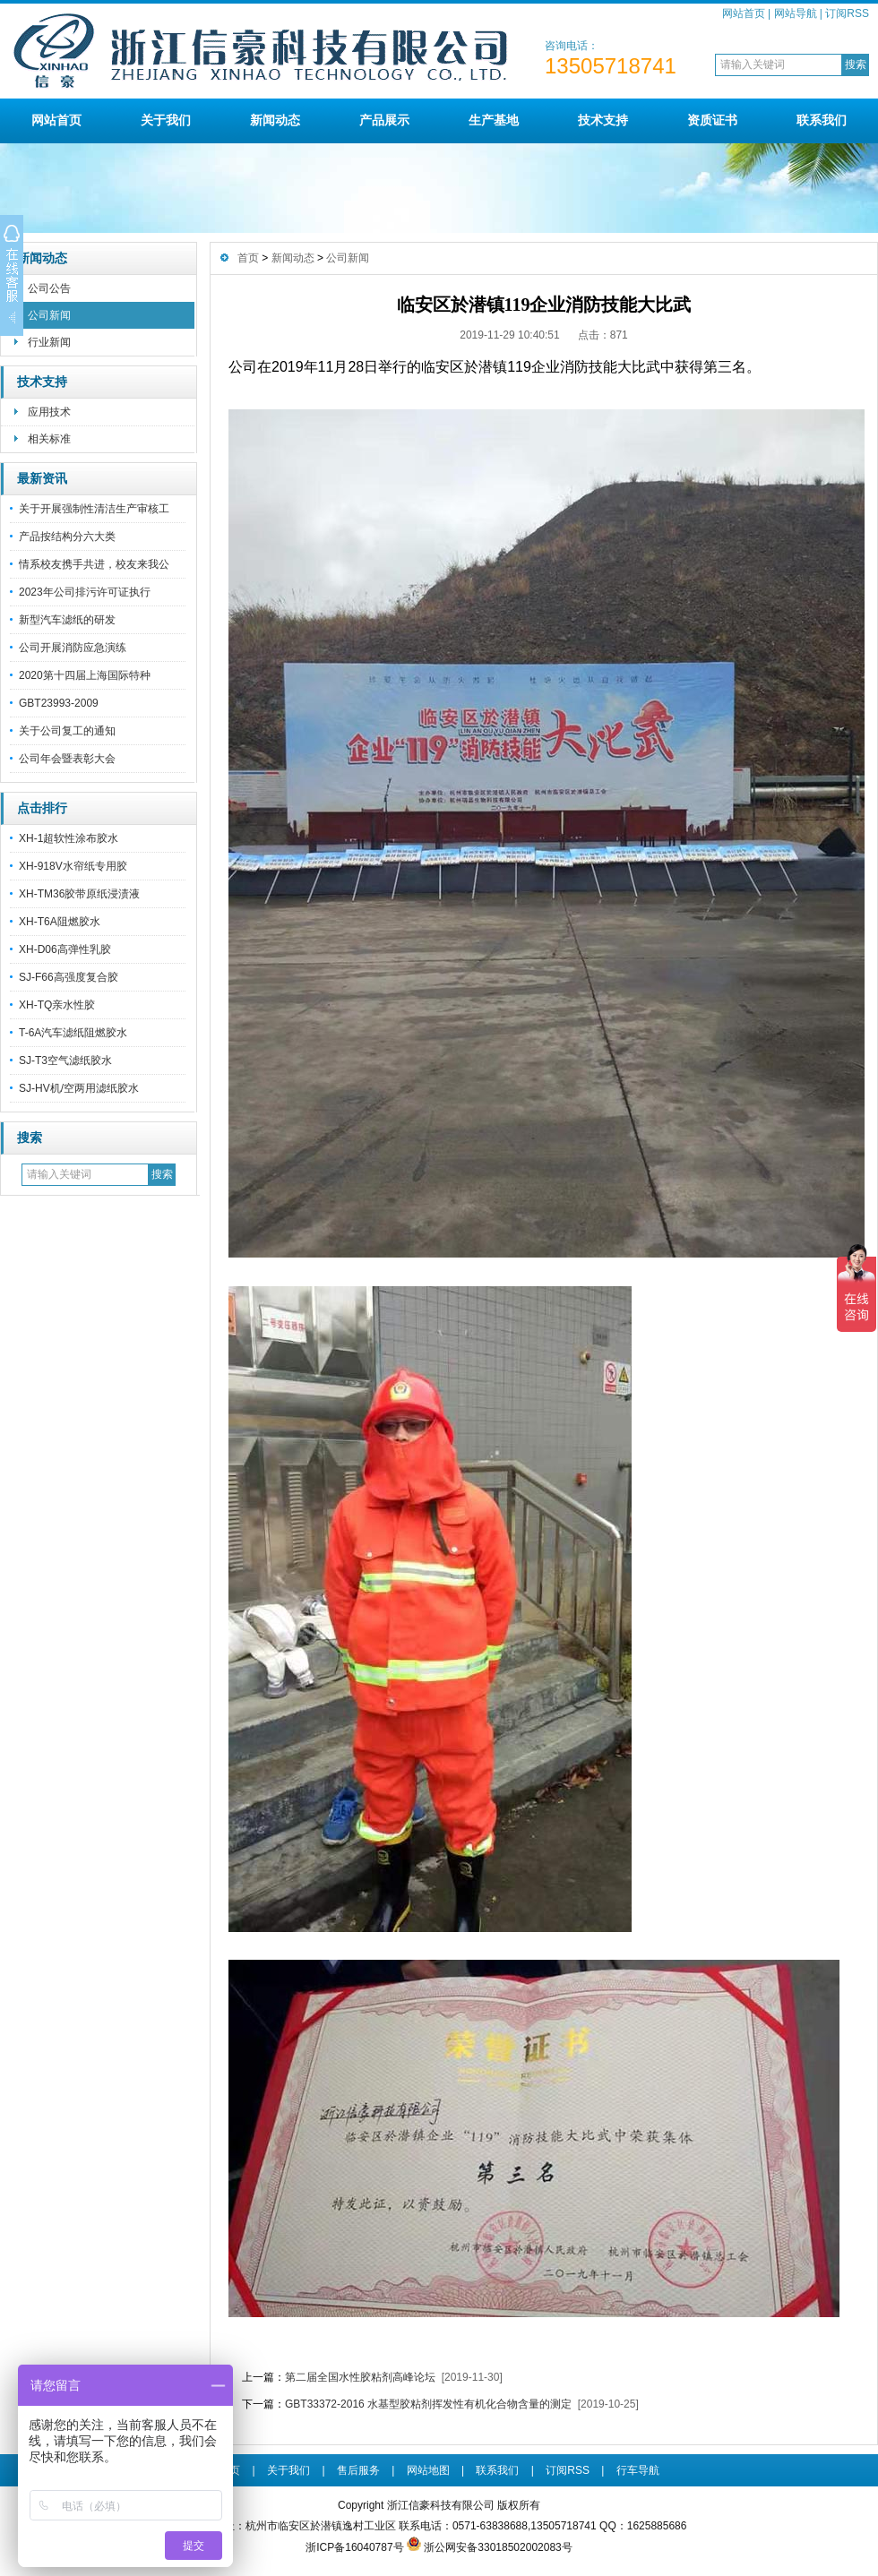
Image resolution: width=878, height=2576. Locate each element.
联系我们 (821, 120)
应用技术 (49, 412)
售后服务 (358, 2470)
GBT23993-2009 (59, 703)
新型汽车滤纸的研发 (67, 620)
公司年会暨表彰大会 (67, 758)
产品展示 (384, 120)
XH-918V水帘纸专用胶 (73, 866)
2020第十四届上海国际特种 (85, 675)
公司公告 (49, 288)
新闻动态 (275, 120)
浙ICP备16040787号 (354, 2547)
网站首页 (743, 13)
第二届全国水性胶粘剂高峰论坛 (360, 2377)
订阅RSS (847, 13)
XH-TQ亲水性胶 (57, 1005)
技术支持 (603, 120)
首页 (248, 258)
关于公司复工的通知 (67, 731)
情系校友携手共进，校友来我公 (94, 564)
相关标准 (49, 439)
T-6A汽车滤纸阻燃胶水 (73, 1032)
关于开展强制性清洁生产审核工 (94, 508)
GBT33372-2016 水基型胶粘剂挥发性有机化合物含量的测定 (428, 2404)
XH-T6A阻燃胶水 (59, 921)
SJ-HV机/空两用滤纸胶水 (79, 1088)
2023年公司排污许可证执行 (85, 592)
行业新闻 (49, 342)
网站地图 (428, 2470)
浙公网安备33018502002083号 (498, 2547)
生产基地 (494, 120)
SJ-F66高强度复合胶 (68, 977)
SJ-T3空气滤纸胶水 (65, 1060)
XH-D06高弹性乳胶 (65, 949)
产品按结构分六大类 (67, 536)
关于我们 (166, 120)
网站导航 (795, 13)
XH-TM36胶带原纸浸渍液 (79, 894)
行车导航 (637, 2470)
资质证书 (712, 120)
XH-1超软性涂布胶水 (68, 838)
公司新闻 (49, 315)
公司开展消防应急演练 (72, 647)
